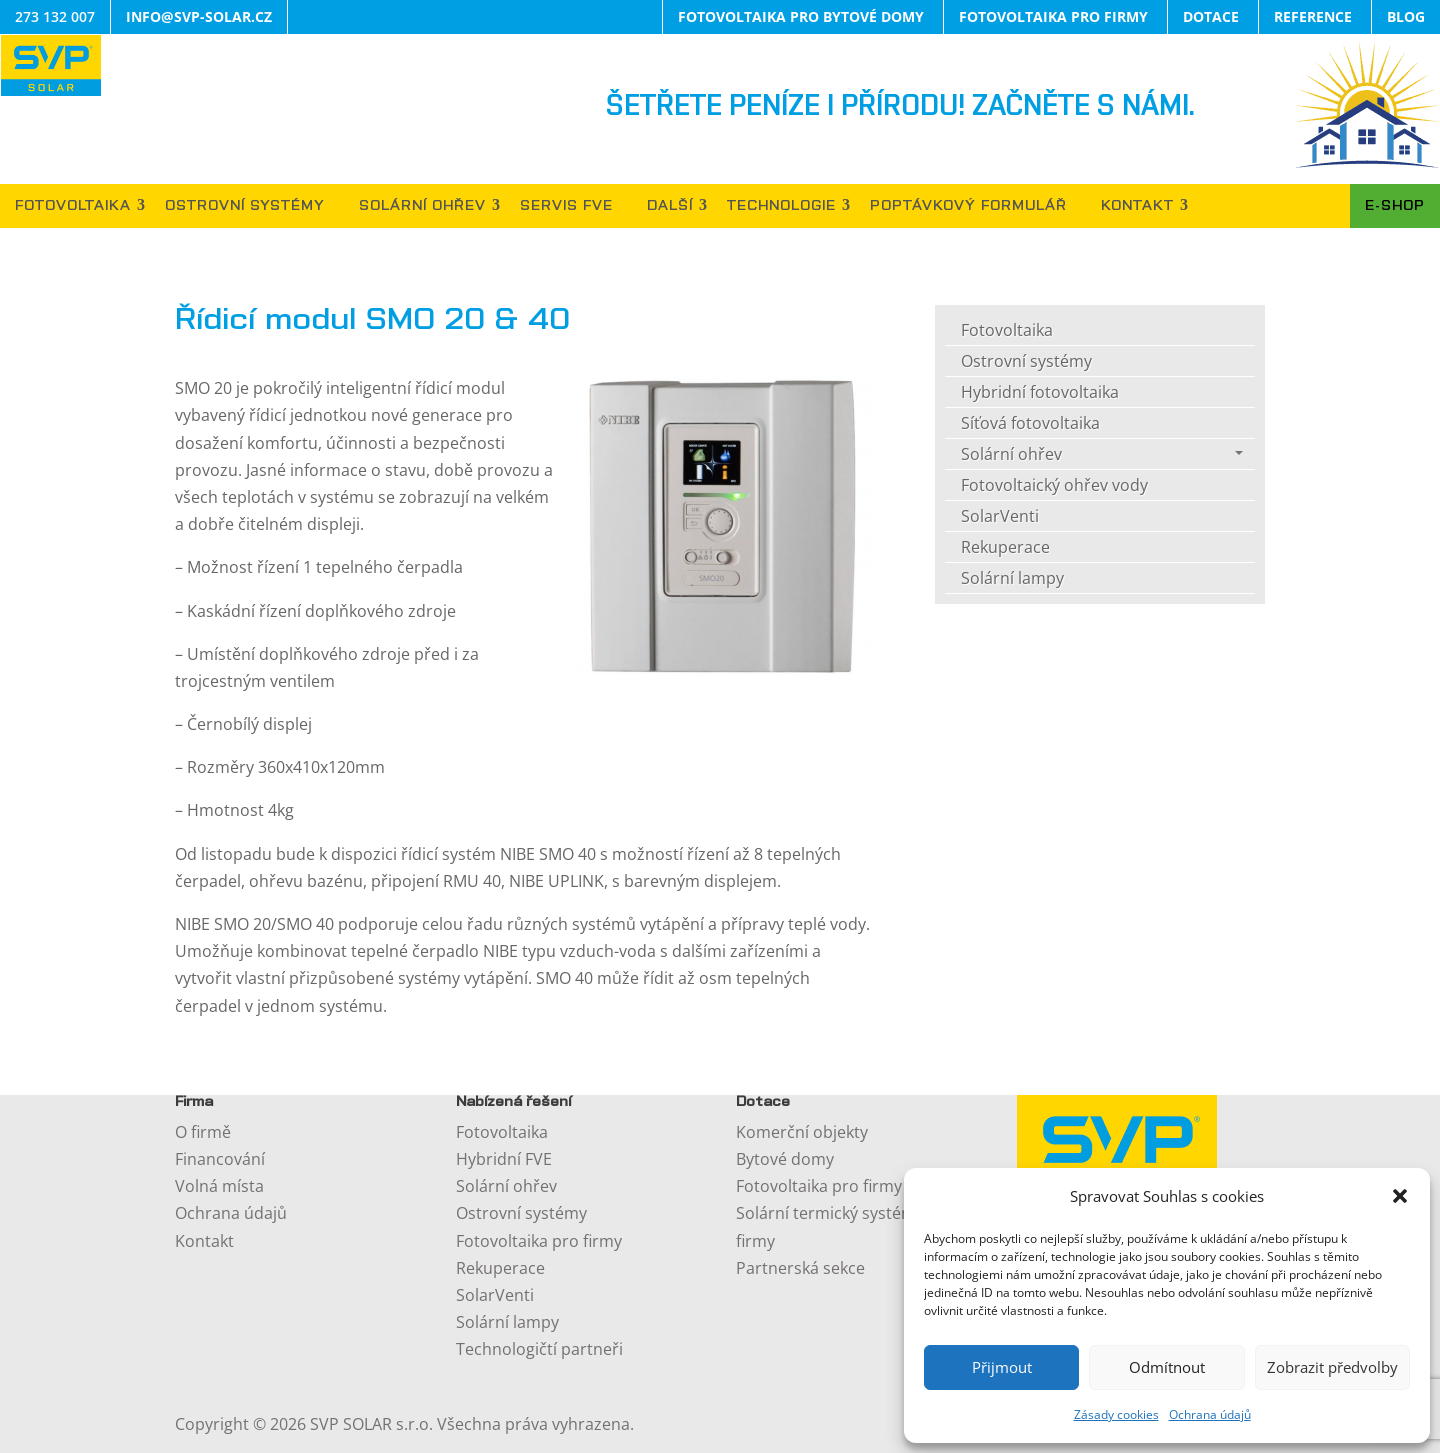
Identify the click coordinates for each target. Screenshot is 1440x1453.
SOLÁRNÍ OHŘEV (422, 206)
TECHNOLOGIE (781, 206)
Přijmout (1002, 1367)
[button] (1400, 1196)
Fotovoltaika (1007, 330)
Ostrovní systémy (1026, 361)
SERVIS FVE (566, 206)
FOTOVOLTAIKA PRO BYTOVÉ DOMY (801, 16)
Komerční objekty (802, 1132)
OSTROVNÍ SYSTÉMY (245, 206)
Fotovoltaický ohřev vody (1054, 485)
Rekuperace (1005, 547)
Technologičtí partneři (539, 1349)
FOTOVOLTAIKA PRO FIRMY (1053, 16)
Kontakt (204, 1241)
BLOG (1406, 16)
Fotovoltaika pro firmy (539, 1241)
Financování (220, 1159)
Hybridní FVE (504, 1159)
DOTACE (1211, 16)
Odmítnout (1167, 1367)
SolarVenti (1000, 516)
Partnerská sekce (800, 1268)
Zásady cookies (1116, 1414)
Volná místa (219, 1186)
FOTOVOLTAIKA (73, 206)
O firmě (203, 1132)
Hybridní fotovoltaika (1040, 392)
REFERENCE (1313, 16)
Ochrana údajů (1210, 1414)
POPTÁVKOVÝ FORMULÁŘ (968, 206)
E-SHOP (1395, 206)
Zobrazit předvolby (1332, 1367)
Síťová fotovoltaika (1030, 423)
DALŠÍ (670, 206)
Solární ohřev (1011, 454)
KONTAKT (1137, 206)
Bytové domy (785, 1159)
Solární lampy (1012, 578)
